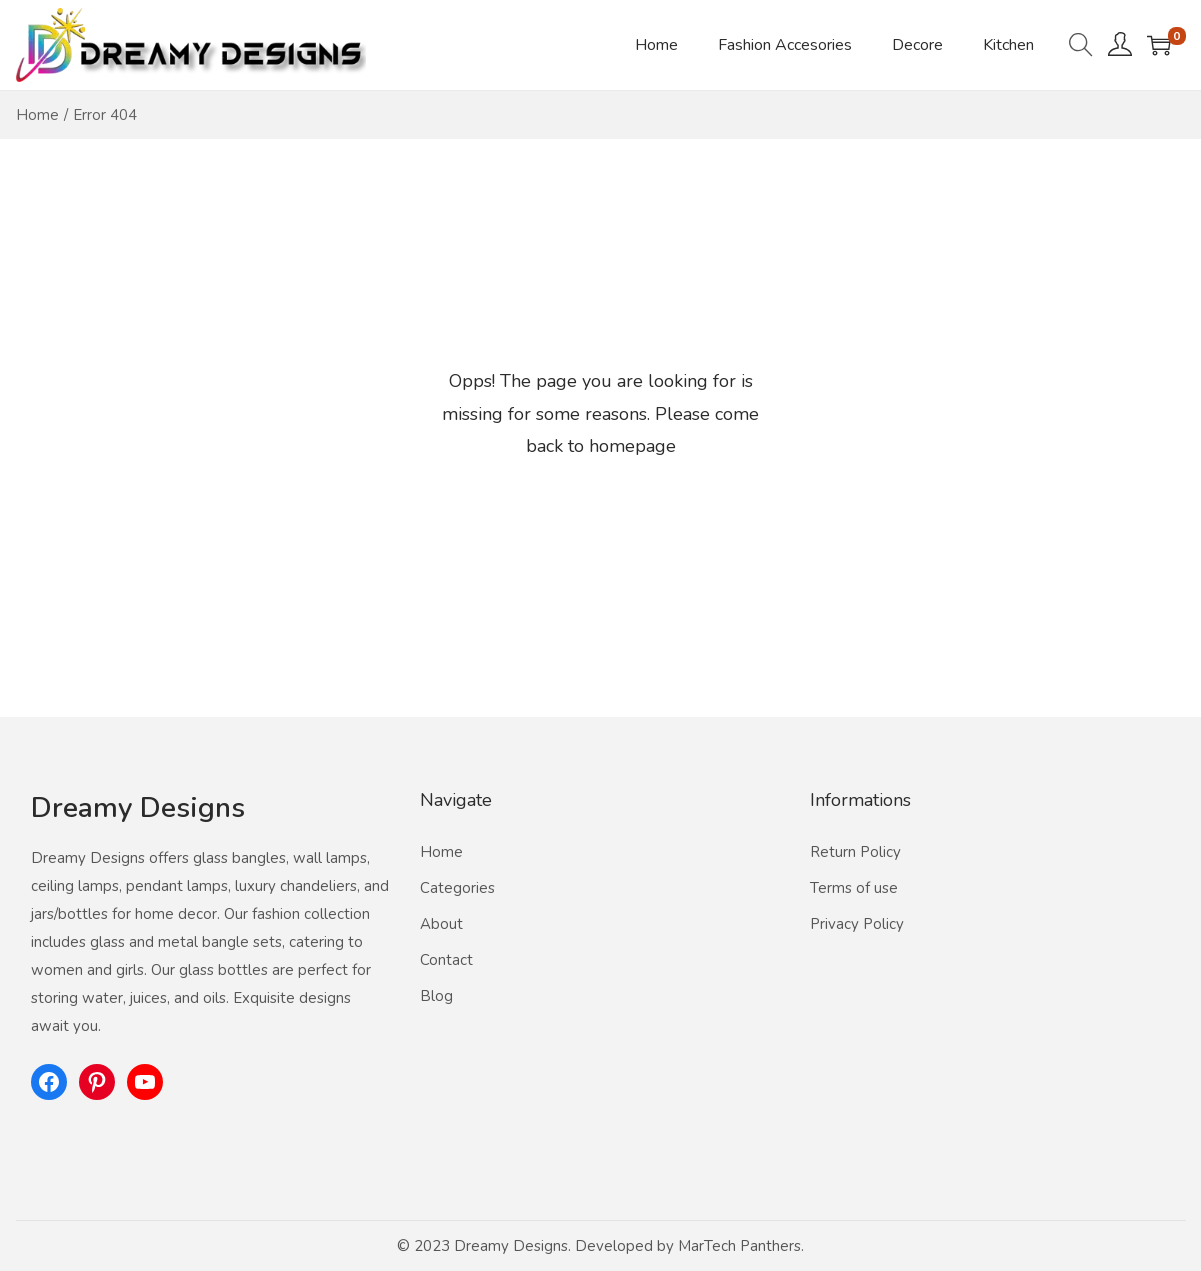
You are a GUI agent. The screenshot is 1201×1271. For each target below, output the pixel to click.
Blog (436, 996)
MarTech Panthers (739, 1246)
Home (37, 115)
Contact (446, 960)
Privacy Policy (857, 924)
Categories (457, 888)
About (441, 924)
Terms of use (854, 888)
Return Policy (855, 852)
